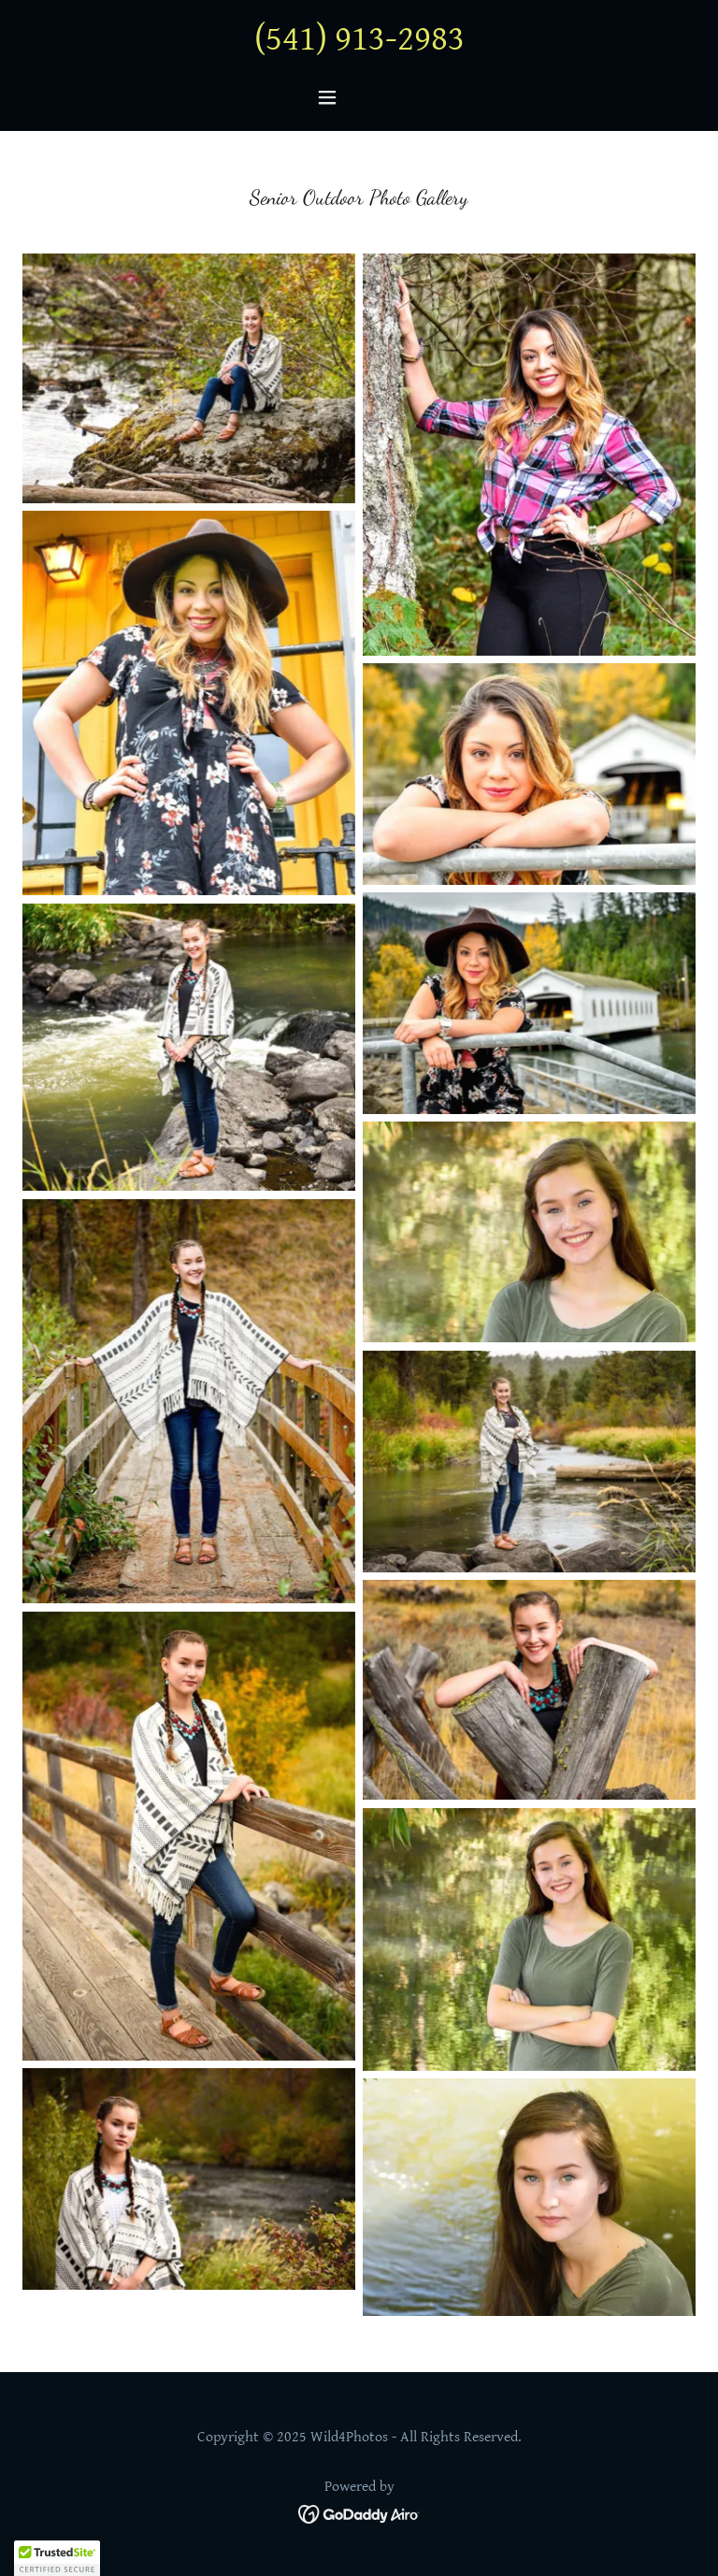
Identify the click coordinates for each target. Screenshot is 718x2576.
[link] (359, 2513)
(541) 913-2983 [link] (359, 39)
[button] (359, 97)
